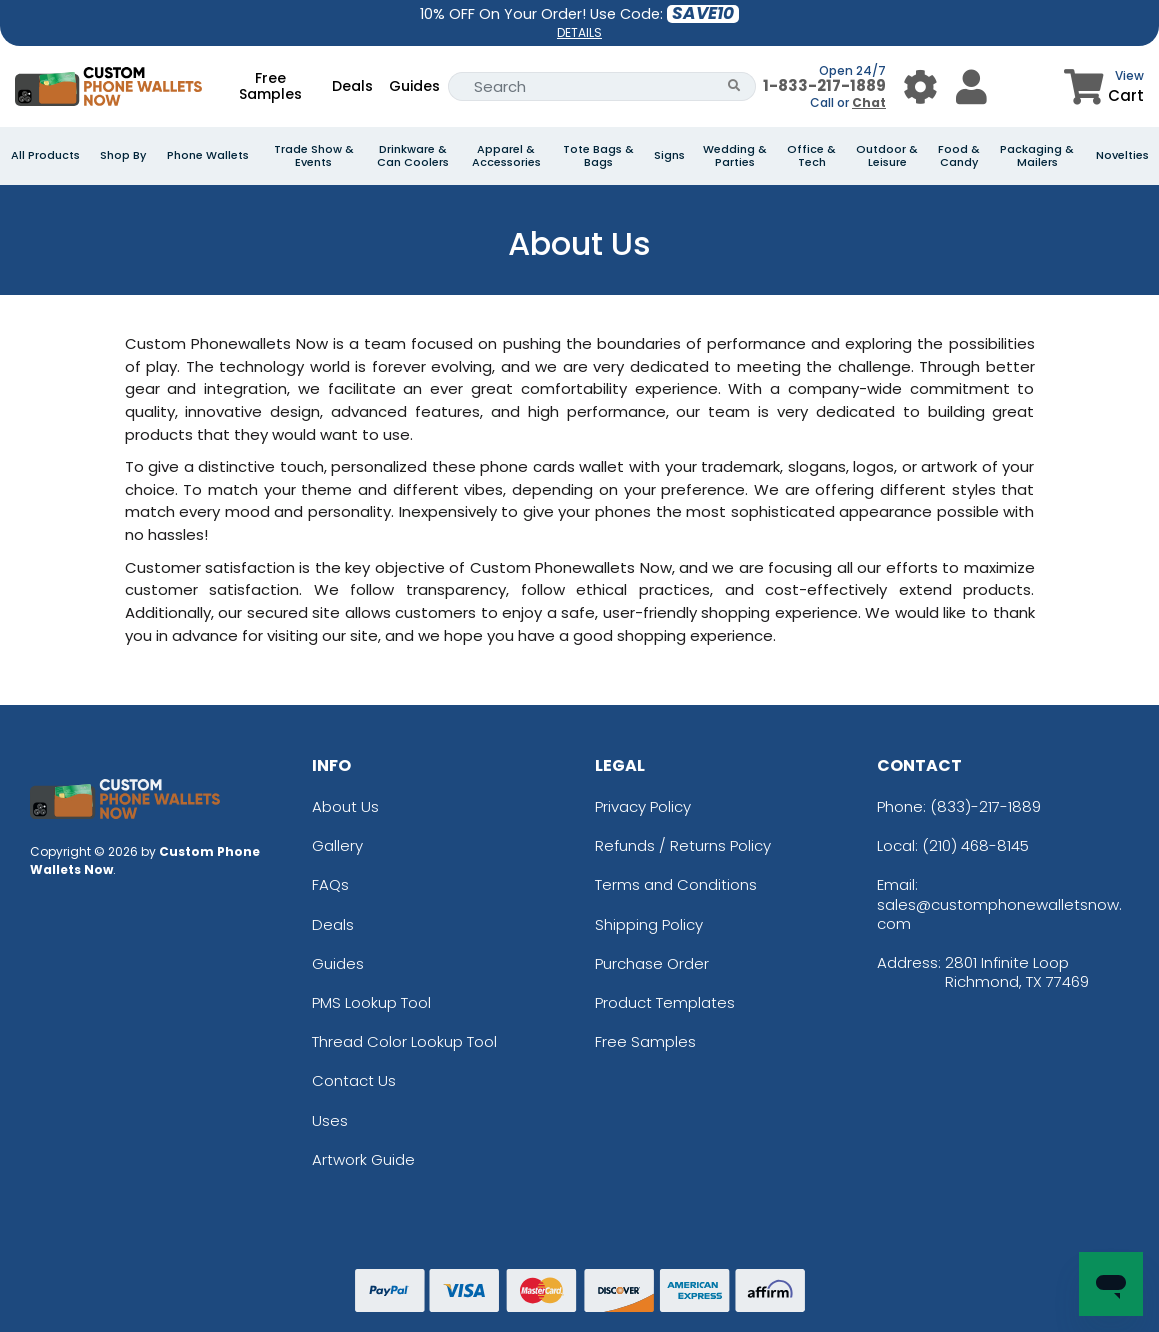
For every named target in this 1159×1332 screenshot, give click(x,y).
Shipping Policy (649, 924)
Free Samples (270, 86)
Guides (414, 86)
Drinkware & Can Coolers (413, 156)
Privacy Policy (643, 806)
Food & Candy (959, 156)
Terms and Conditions (676, 884)
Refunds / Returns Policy (683, 845)
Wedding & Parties (735, 156)
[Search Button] (734, 86)
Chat (869, 102)
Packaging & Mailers (1037, 156)
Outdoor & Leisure (887, 156)
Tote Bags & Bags (598, 156)
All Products (45, 155)
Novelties (1122, 155)
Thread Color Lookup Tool (404, 1041)
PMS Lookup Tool (371, 1002)
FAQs (330, 884)
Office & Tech (811, 156)
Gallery (337, 845)
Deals (352, 86)
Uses (330, 1120)
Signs (669, 155)
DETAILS (579, 32)
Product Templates (665, 1002)
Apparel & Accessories (506, 156)
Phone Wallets (208, 155)
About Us (345, 806)
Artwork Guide (363, 1159)
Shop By (123, 155)
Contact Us (354, 1080)
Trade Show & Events (314, 156)
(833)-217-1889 (985, 806)
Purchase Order (652, 963)
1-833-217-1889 (824, 85)
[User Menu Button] (920, 86)
